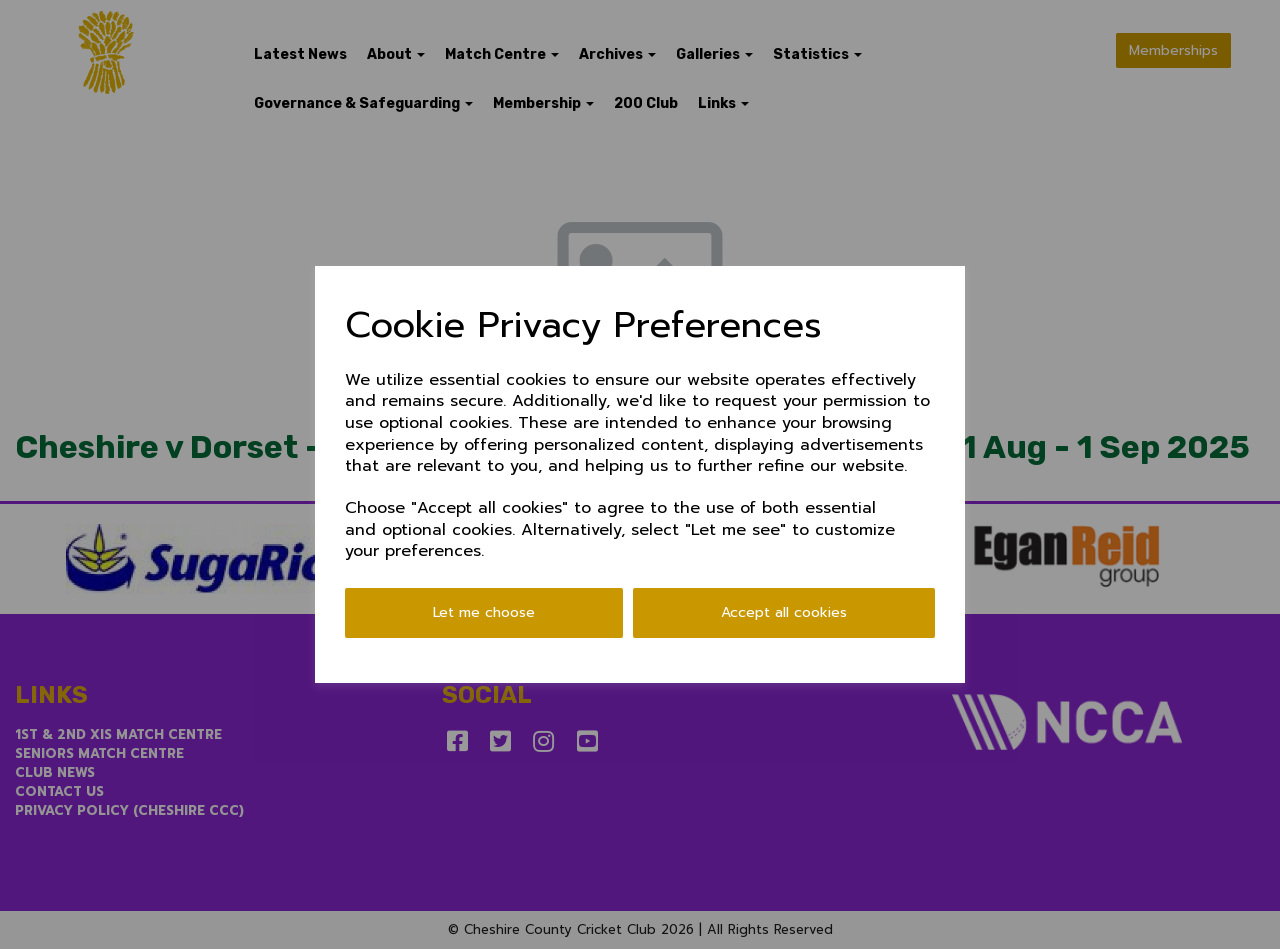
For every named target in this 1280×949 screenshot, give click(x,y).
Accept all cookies (784, 612)
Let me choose (484, 612)
